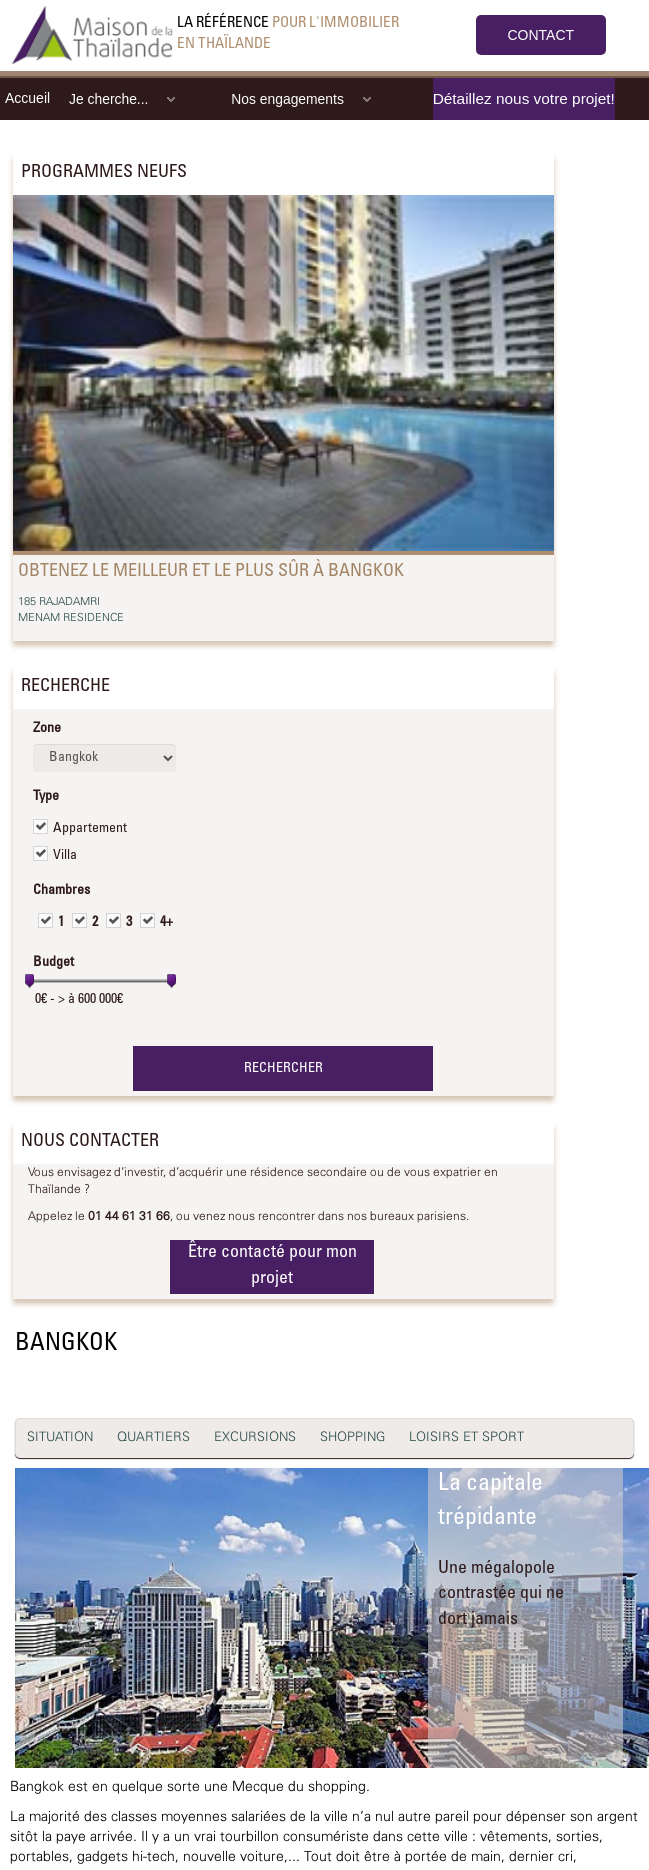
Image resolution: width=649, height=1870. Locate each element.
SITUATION (60, 1437)
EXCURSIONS (255, 1437)
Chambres (61, 891)
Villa (65, 856)
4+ (166, 923)
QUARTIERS (153, 1437)
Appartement (90, 829)
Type (46, 797)
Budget (53, 963)
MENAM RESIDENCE (71, 618)
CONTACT (541, 35)
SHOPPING (352, 1437)
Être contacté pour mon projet (272, 1266)
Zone (47, 729)
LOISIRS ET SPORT (466, 1437)
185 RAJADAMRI (59, 602)
